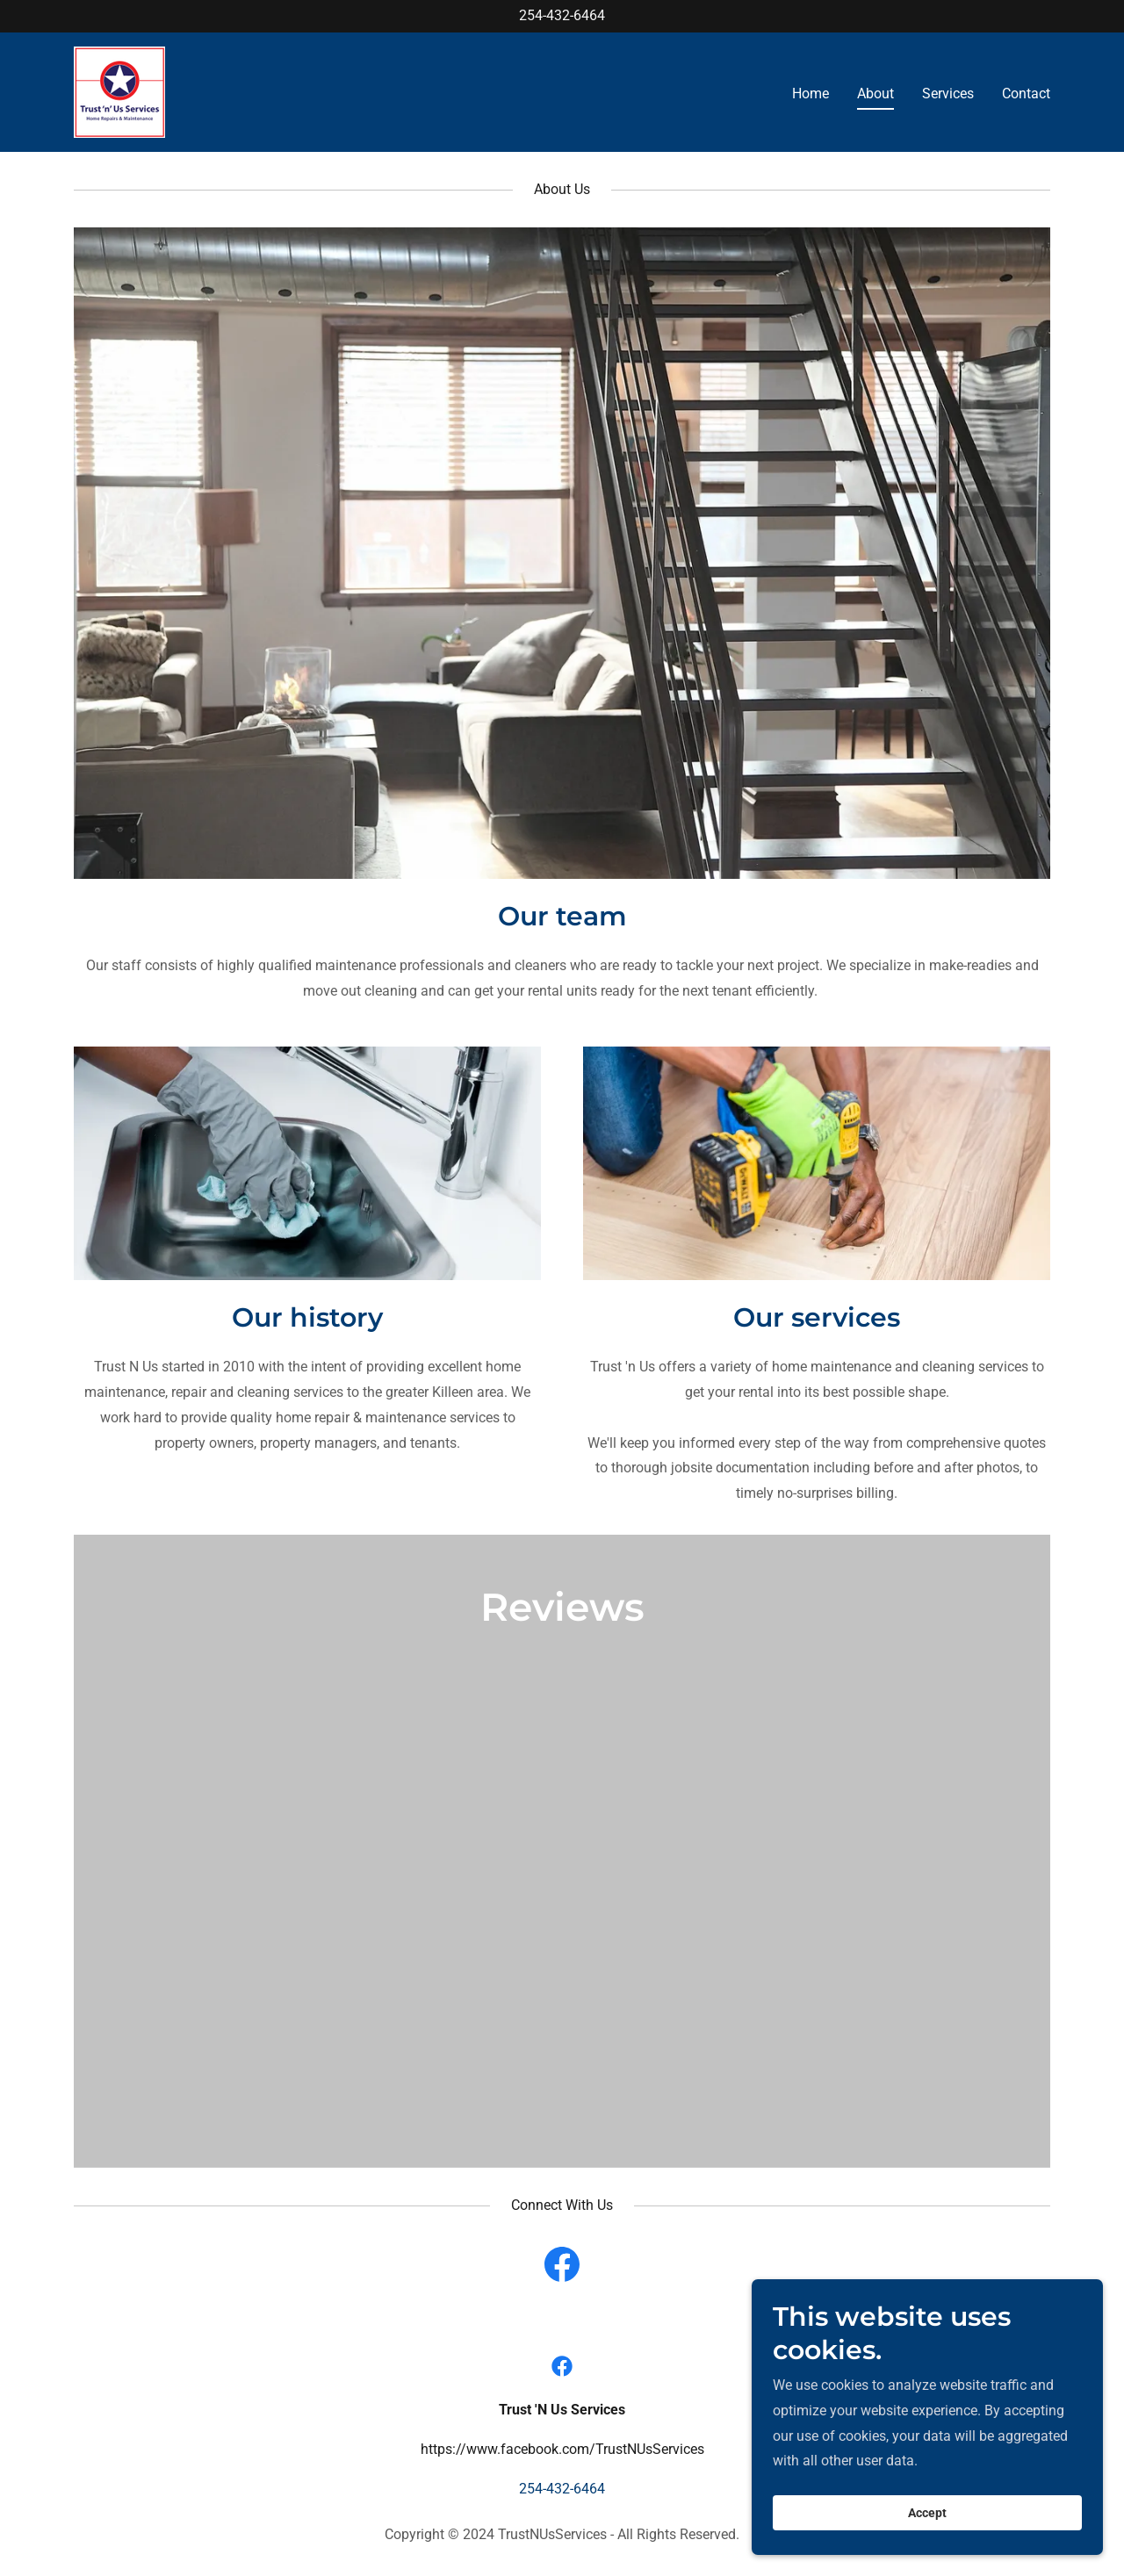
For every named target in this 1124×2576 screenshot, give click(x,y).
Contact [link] (1026, 93)
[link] (119, 91)
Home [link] (810, 93)
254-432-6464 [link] (562, 15)
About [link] (875, 93)
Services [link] (948, 93)
